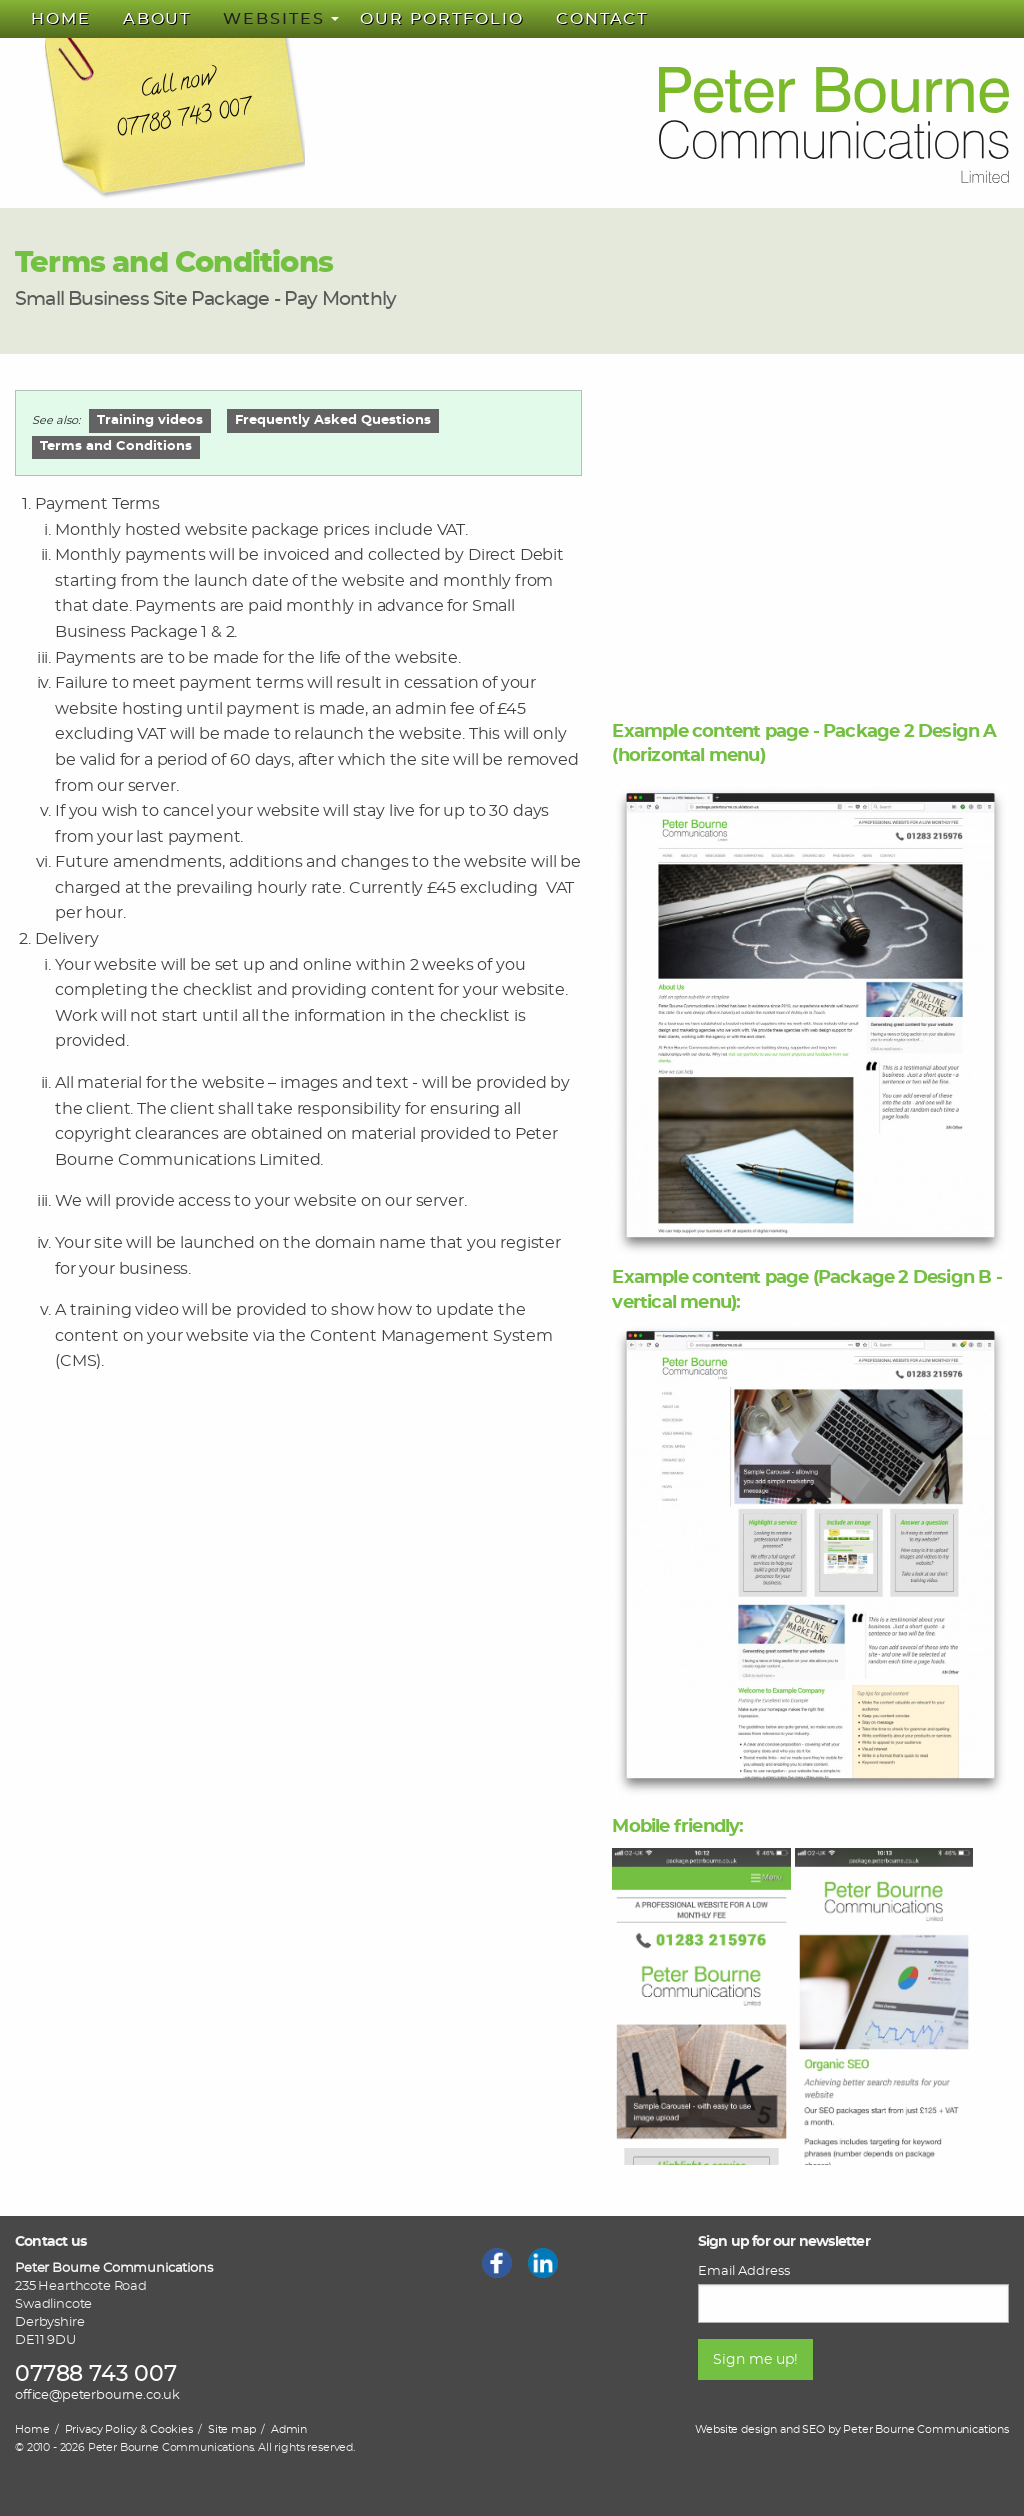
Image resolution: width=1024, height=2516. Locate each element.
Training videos (150, 420)
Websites (273, 19)
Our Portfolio (442, 19)
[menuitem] (61, 19)
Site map (232, 2429)
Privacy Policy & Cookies (129, 2429)
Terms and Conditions (116, 446)
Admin (289, 2429)
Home (61, 19)
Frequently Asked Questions (333, 420)
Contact (602, 19)
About (157, 19)
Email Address (744, 2271)
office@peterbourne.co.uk (97, 2395)
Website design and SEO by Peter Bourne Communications (852, 2429)
